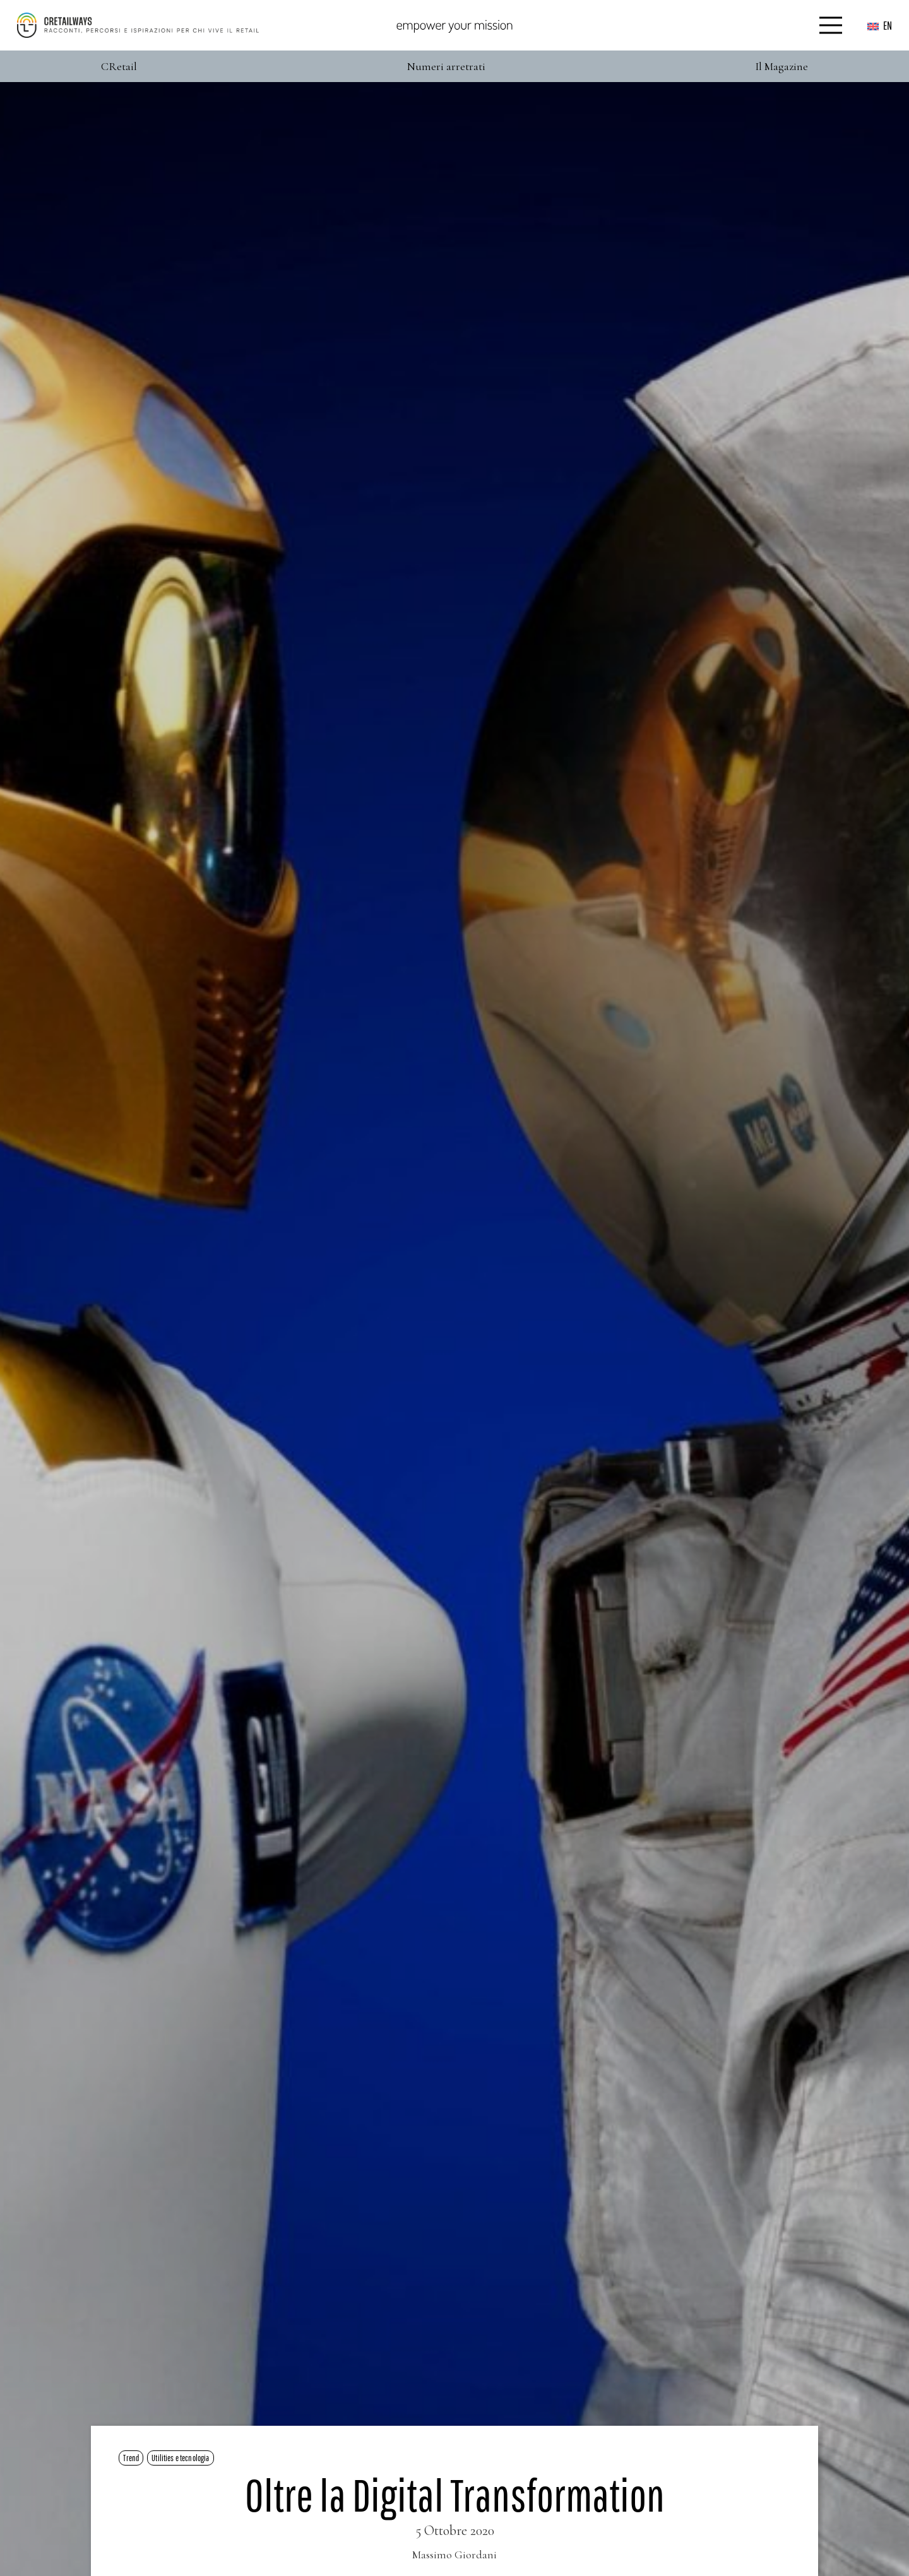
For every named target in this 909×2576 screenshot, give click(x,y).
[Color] (138, 25)
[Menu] (831, 25)
